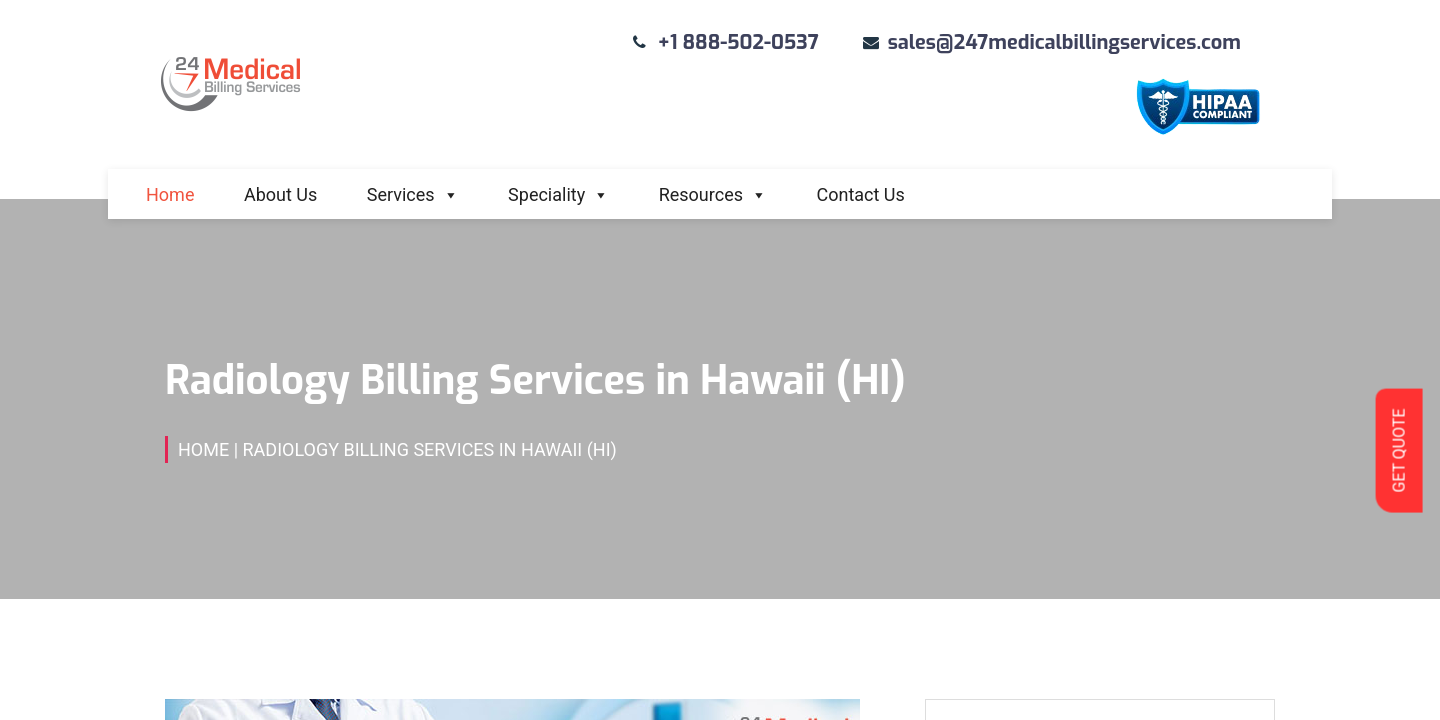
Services (413, 194)
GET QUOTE (1398, 450)
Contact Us (860, 194)
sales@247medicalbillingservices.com (1064, 43)
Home (170, 194)
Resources (713, 194)
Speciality (558, 194)
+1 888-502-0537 (738, 43)
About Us (280, 194)
